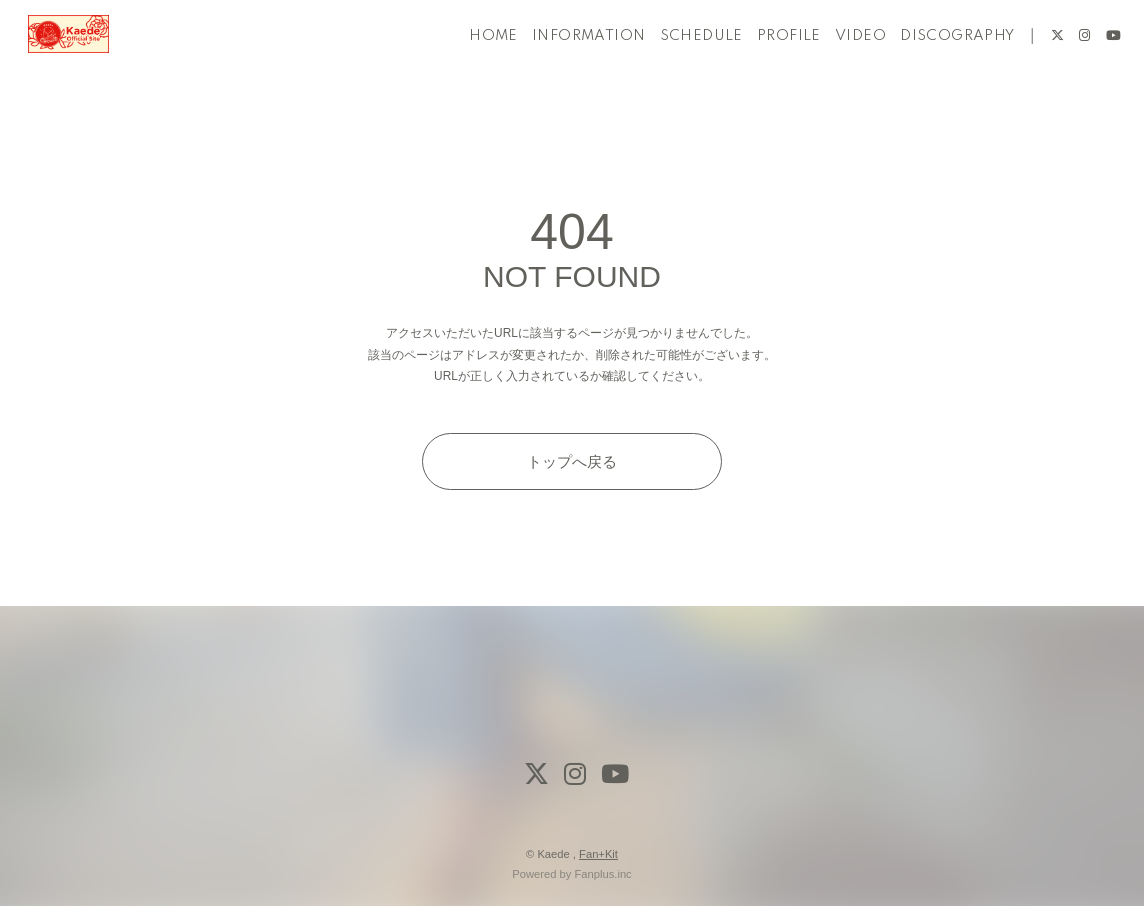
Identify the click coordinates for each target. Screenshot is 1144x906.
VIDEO (838, 78)
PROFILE (767, 78)
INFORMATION (566, 78)
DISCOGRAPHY (935, 78)
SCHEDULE (678, 78)
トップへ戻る (572, 461)
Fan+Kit (598, 854)
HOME (471, 78)
